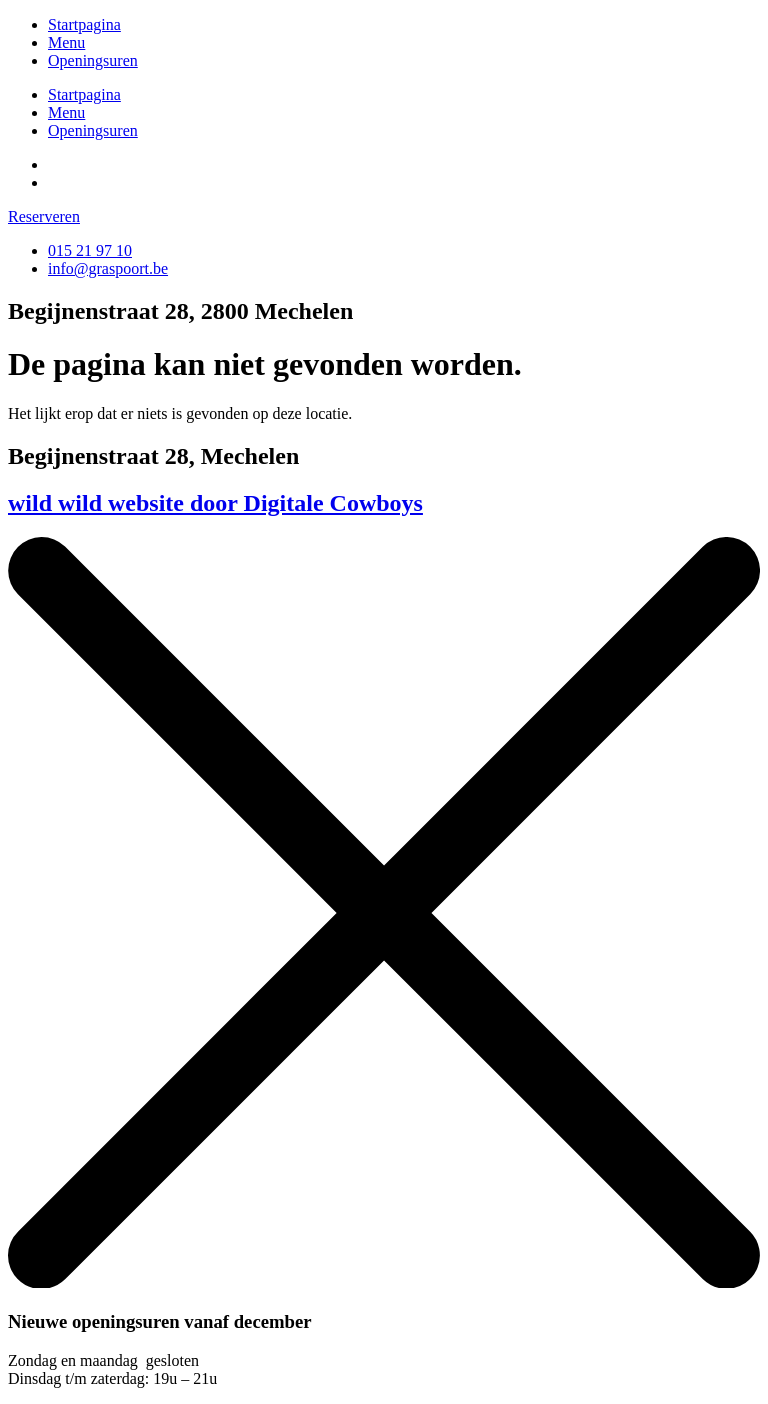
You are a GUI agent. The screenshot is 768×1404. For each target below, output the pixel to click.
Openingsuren (93, 60)
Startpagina (84, 24)
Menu (66, 42)
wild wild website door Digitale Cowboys (215, 503)
